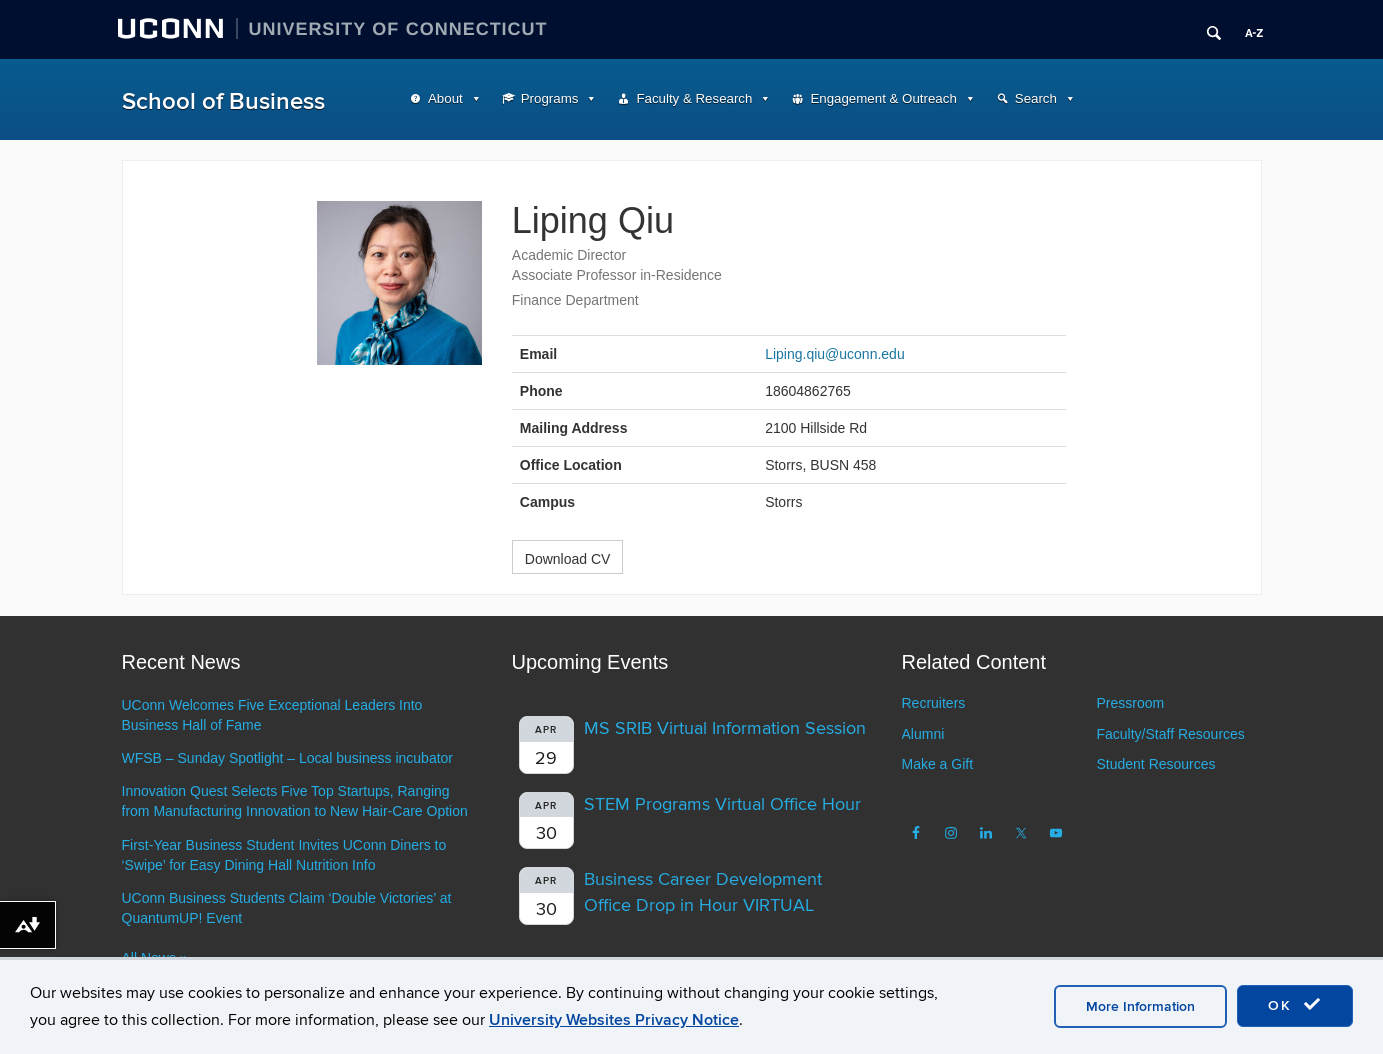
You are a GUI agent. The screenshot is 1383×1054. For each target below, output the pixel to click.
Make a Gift (938, 764)
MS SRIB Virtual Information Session (725, 728)
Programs (550, 98)
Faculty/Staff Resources (1170, 734)
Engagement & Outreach (883, 98)
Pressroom (1130, 703)
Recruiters (934, 703)
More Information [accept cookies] (1140, 1006)
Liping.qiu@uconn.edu (835, 354)
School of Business (223, 101)
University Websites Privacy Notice (614, 1020)
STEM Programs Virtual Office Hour (722, 804)
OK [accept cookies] (1295, 1005)
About (445, 98)
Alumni (923, 734)
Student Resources (1155, 764)
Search (1036, 98)
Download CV (568, 559)
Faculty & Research (694, 98)
